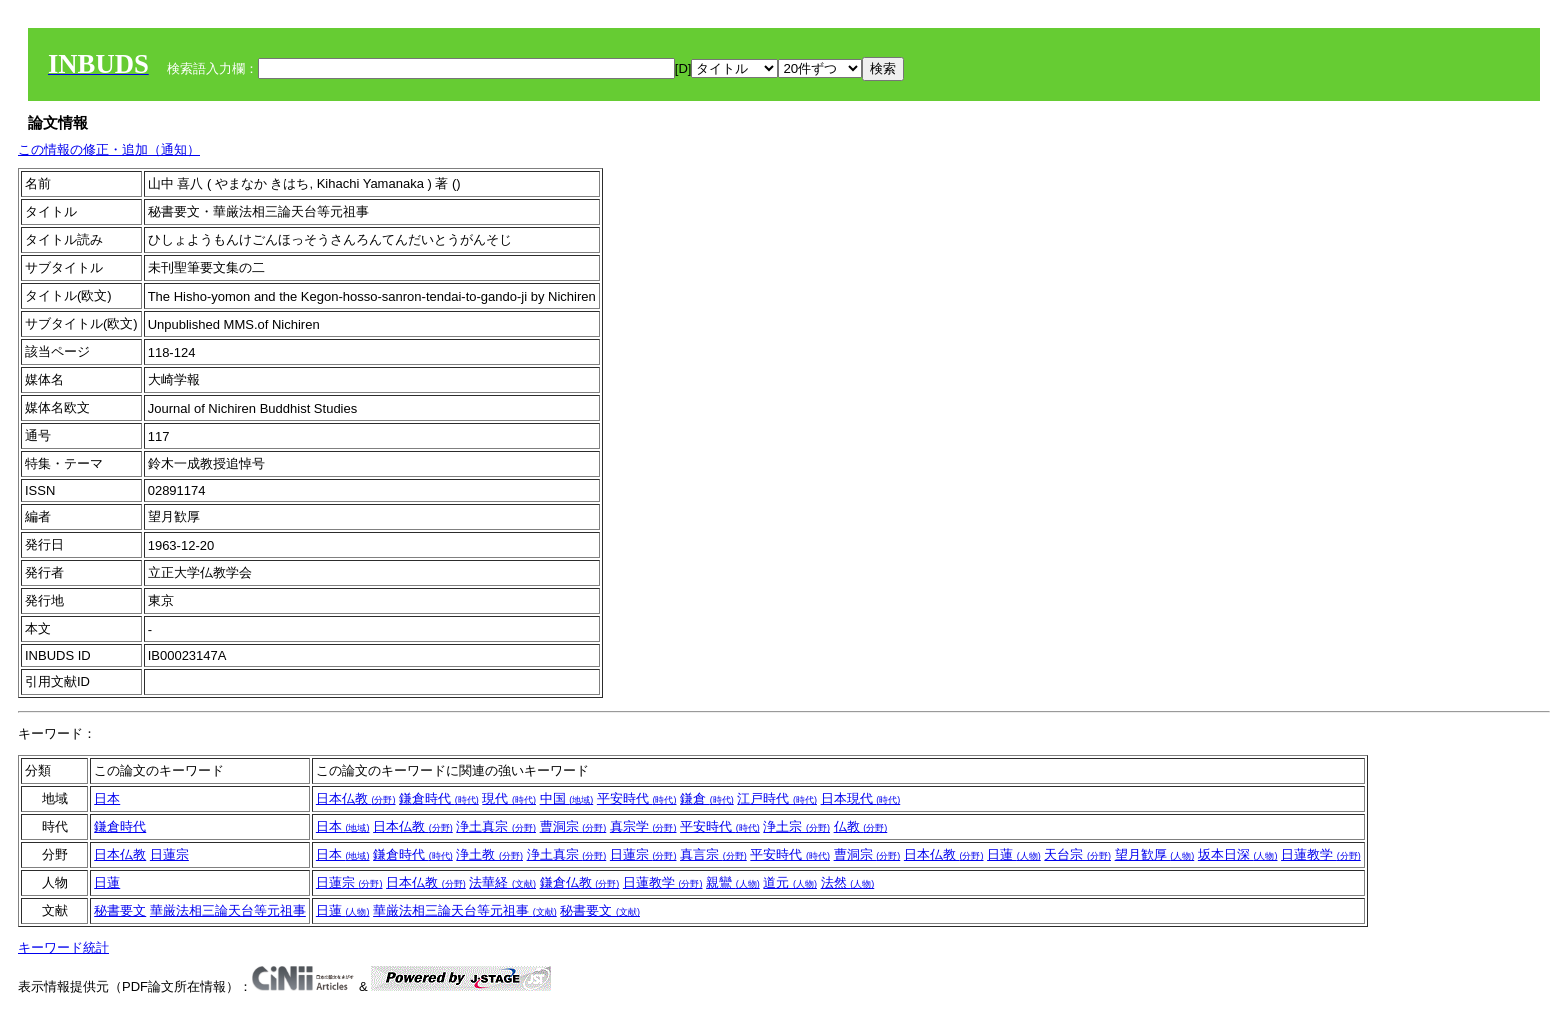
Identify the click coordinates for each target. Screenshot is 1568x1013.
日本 (107, 798)
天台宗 (1077, 854)
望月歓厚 (1155, 854)
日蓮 (1014, 854)
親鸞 (733, 882)
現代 (509, 798)
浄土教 (489, 854)
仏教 (861, 826)
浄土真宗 (496, 826)
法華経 (502, 882)
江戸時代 (777, 798)
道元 (790, 882)
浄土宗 (796, 826)
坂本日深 (1238, 854)
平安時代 (637, 798)
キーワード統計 (63, 947)
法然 (848, 882)
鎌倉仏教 (580, 882)
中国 (567, 798)
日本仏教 (356, 798)
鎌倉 (707, 798)
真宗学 (643, 826)
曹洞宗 (573, 826)
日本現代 (861, 798)
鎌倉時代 (439, 798)
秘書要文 (120, 910)
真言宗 (713, 854)
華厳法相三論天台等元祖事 (228, 910)
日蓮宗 (169, 854)
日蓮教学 (1321, 854)
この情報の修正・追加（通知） (109, 149)
